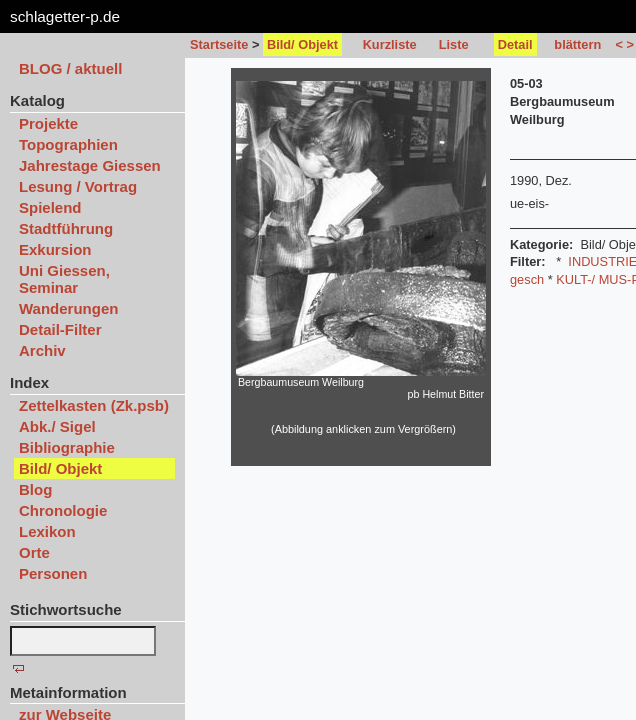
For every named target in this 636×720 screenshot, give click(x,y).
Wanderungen (68, 308)
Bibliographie (67, 447)
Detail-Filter (60, 329)
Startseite (219, 44)
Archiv (42, 350)
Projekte (48, 123)
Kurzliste (390, 44)
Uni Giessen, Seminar (64, 279)
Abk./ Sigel (57, 426)
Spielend (50, 207)
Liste (454, 44)
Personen (53, 573)
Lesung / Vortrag (78, 186)
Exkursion (55, 249)
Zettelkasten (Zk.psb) (94, 405)
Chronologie (63, 510)
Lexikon (47, 531)
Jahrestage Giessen (90, 165)
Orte (34, 552)
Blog (35, 489)
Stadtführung (66, 228)
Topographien (68, 144)
